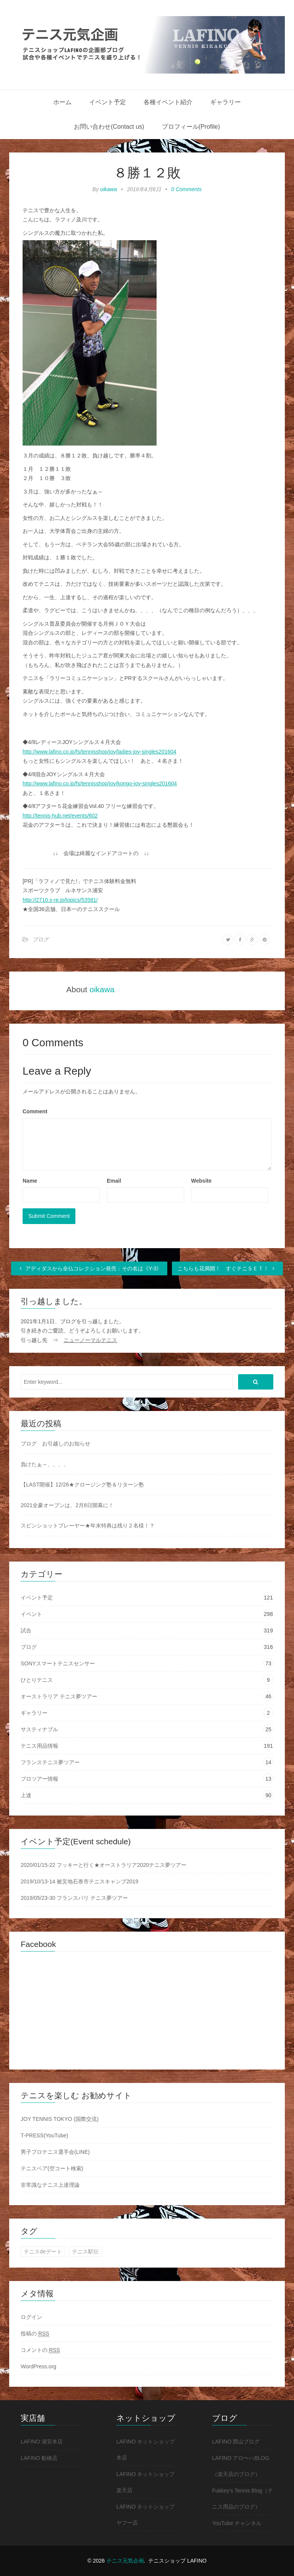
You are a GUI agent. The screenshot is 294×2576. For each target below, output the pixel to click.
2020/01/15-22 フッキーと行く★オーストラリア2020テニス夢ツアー (103, 1865)
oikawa (108, 189)
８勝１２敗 (147, 172)
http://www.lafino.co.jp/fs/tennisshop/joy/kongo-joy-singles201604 (100, 783)
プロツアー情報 (39, 1779)
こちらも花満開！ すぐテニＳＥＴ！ (227, 1268)
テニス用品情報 (39, 1746)
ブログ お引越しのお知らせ (55, 1443)
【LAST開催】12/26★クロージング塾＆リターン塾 (82, 1484)
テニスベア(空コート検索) (52, 2168)
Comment (35, 1111)
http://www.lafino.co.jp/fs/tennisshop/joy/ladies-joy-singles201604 (99, 752)
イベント (31, 1614)
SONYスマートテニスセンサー (58, 1663)
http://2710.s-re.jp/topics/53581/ (60, 900)
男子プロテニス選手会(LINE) (55, 2152)
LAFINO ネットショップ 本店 (145, 2449)
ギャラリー (225, 102)
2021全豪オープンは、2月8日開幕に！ (67, 1505)
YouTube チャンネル (236, 2523)
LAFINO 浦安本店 (42, 2441)
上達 (26, 1795)
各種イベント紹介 (168, 102)
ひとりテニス (37, 1680)
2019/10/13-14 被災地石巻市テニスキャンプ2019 (79, 1881)
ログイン (31, 2317)
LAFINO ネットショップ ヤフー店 (145, 2515)
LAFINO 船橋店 (39, 2458)
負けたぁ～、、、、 (45, 1464)
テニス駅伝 (85, 2251)
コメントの (40, 2350)
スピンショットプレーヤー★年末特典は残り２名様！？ (88, 1525)
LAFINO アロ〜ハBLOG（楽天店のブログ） (240, 2466)
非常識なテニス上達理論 (50, 2185)
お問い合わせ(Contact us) (109, 126)
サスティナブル (39, 1729)
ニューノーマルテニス (90, 1340)
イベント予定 (107, 102)
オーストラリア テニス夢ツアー (59, 1696)
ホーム (62, 102)
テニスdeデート (43, 2251)
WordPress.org (38, 2366)
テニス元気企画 (125, 2561)
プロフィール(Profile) (191, 126)
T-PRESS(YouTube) (44, 2135)
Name (30, 1181)
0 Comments (186, 189)
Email (114, 1181)
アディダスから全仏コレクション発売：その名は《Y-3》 (89, 1268)
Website (201, 1181)
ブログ (41, 939)
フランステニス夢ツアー (50, 1762)
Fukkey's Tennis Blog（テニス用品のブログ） (242, 2499)
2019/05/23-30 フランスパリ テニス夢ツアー (74, 1898)
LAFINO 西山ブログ (236, 2441)
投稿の (35, 2333)
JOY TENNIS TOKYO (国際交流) (60, 2119)
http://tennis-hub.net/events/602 (60, 816)
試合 (26, 1630)
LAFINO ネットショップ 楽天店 (145, 2482)
